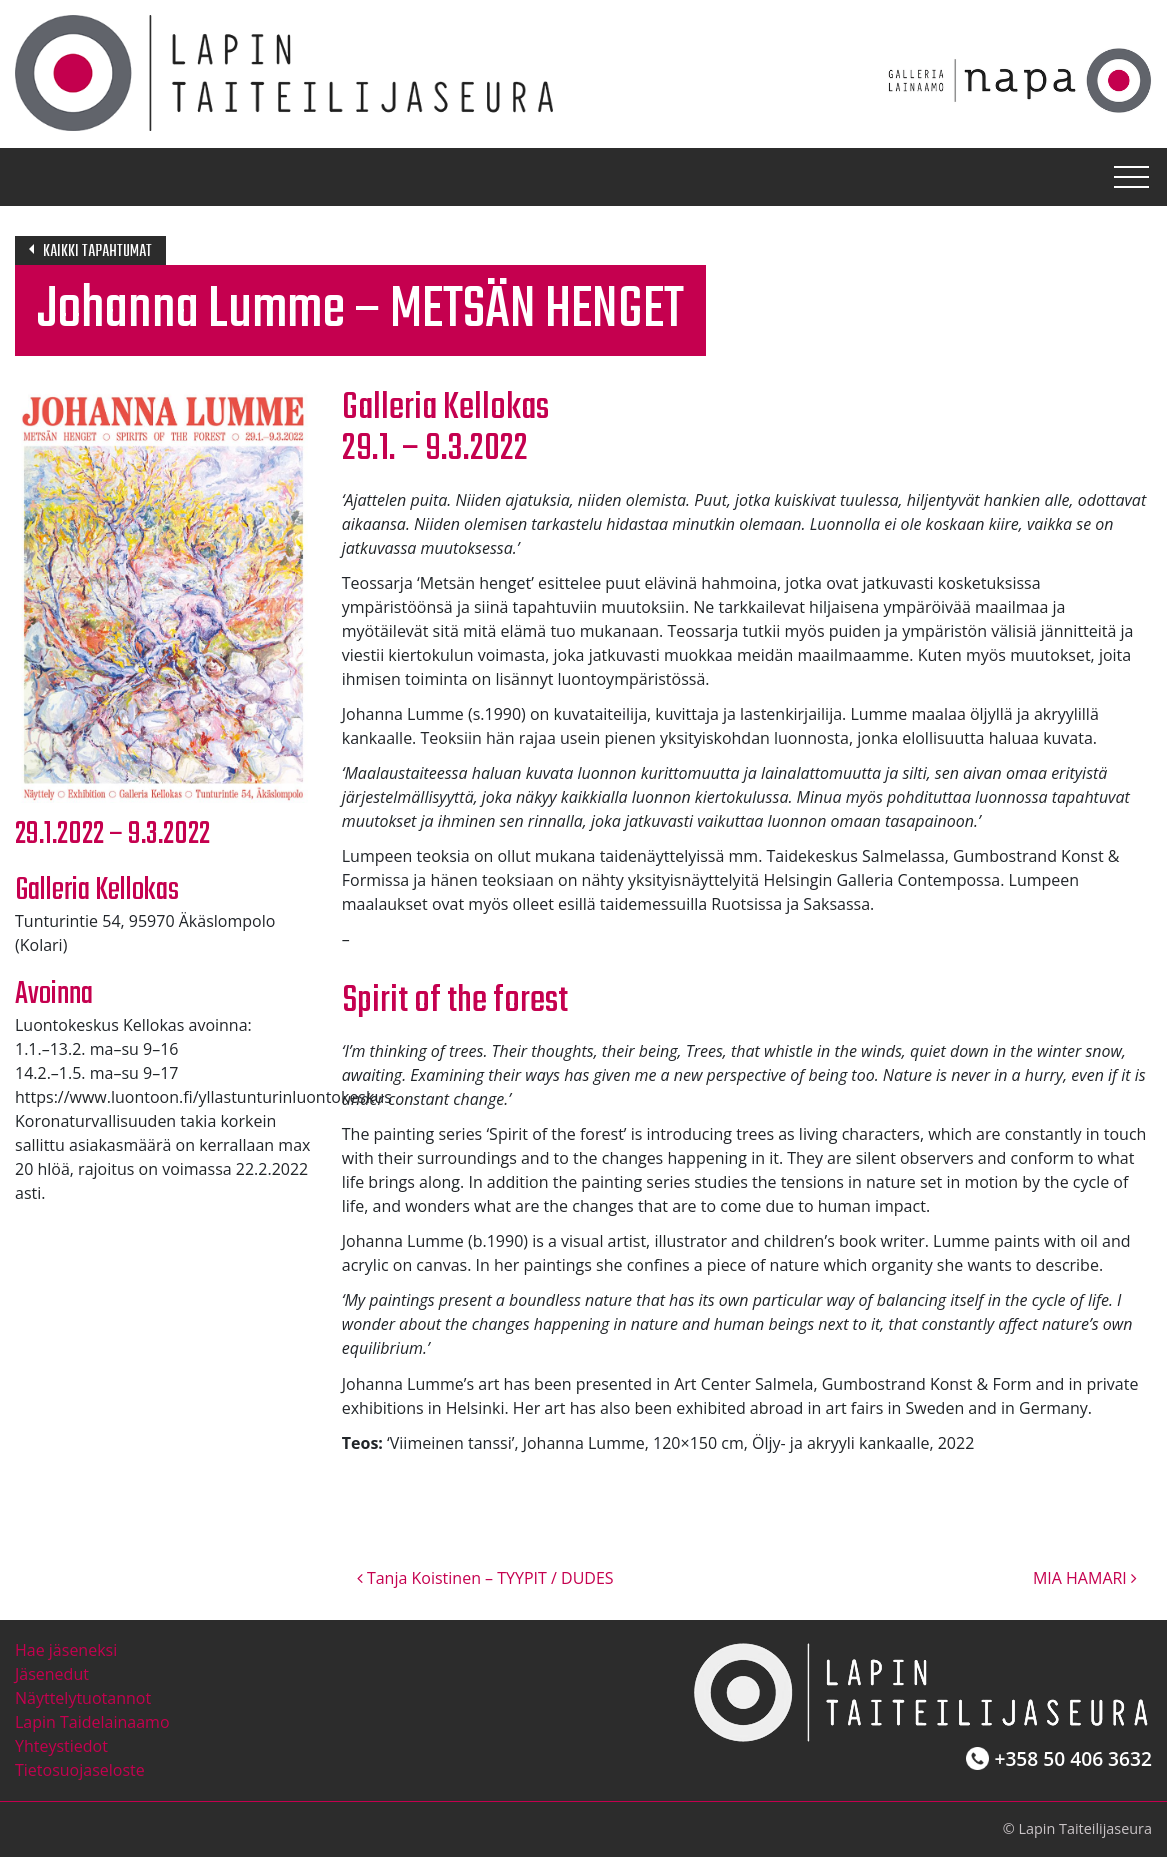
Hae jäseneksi (66, 1650)
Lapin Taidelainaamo (92, 1722)
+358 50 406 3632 (1073, 1758)
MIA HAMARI (1085, 1578)
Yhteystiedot (61, 1746)
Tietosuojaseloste (80, 1770)
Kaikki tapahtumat (97, 251)
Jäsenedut (52, 1674)
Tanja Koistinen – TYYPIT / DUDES (485, 1578)
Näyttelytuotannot (83, 1698)
